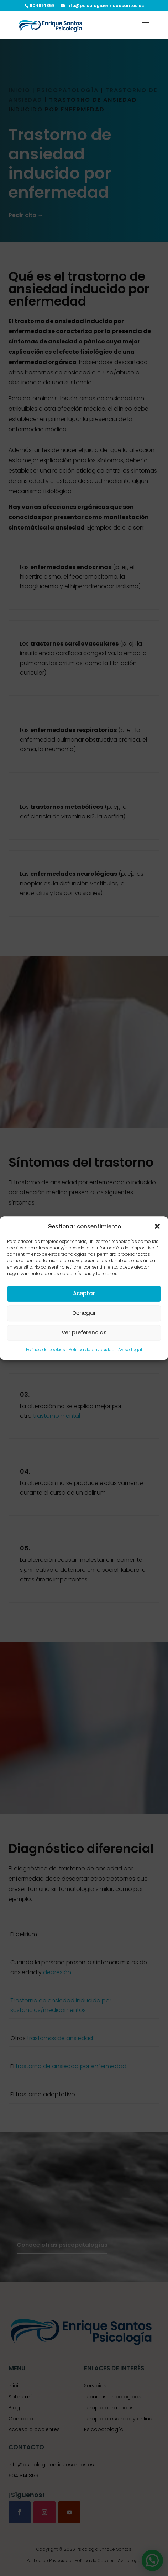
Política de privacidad (92, 1350)
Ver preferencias (84, 1333)
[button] (157, 1226)
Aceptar (84, 1293)
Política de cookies (45, 1350)
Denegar (84, 1313)
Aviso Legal (130, 1350)
